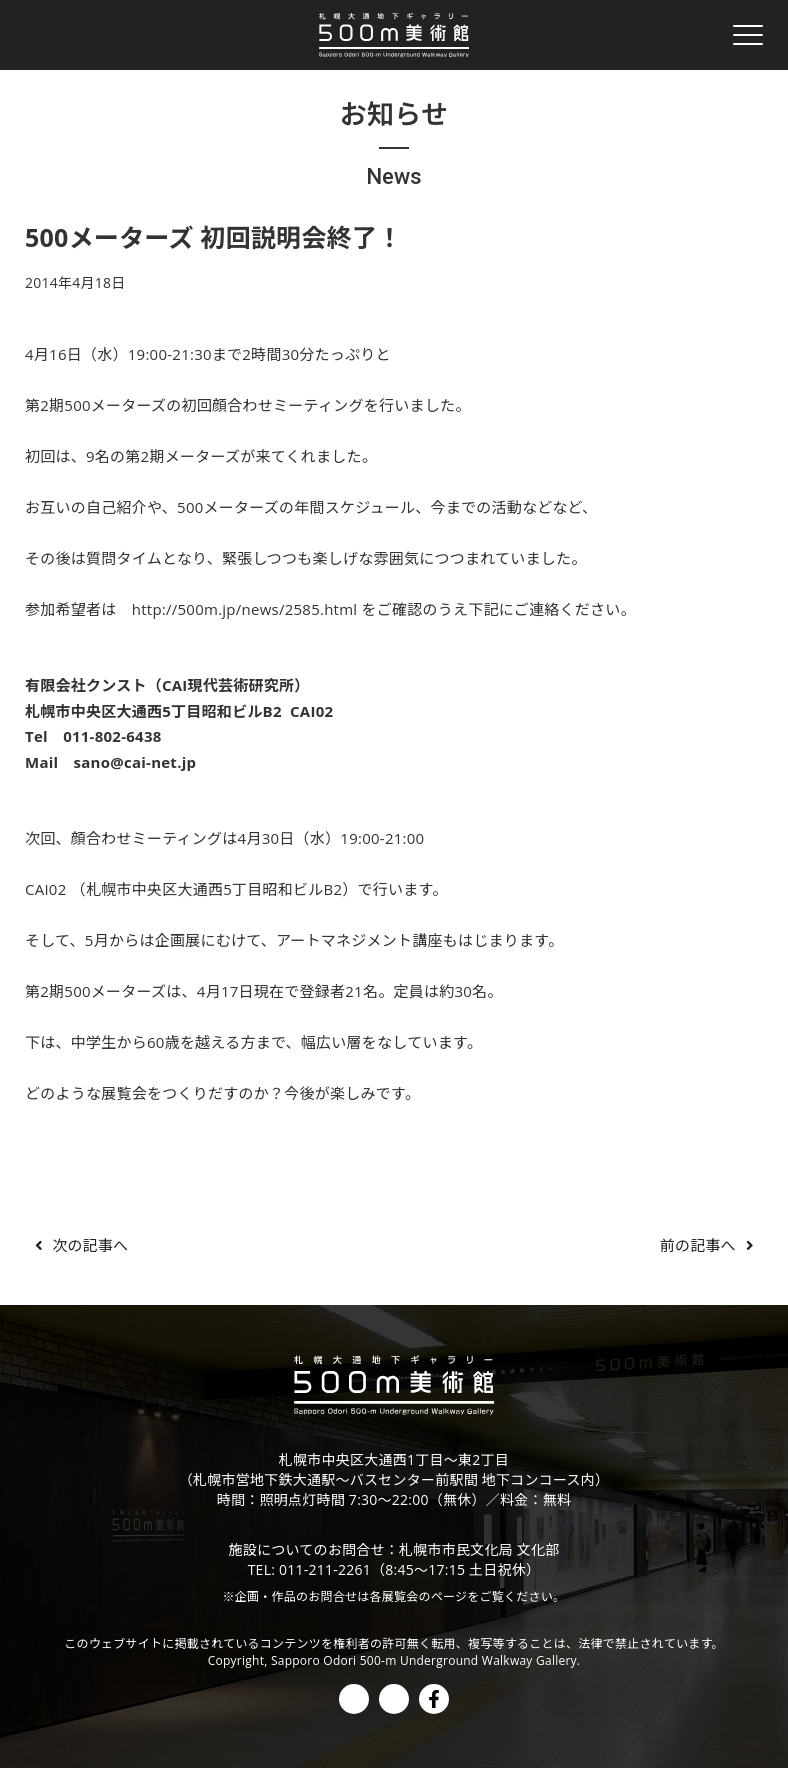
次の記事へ (77, 1245)
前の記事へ (710, 1245)
